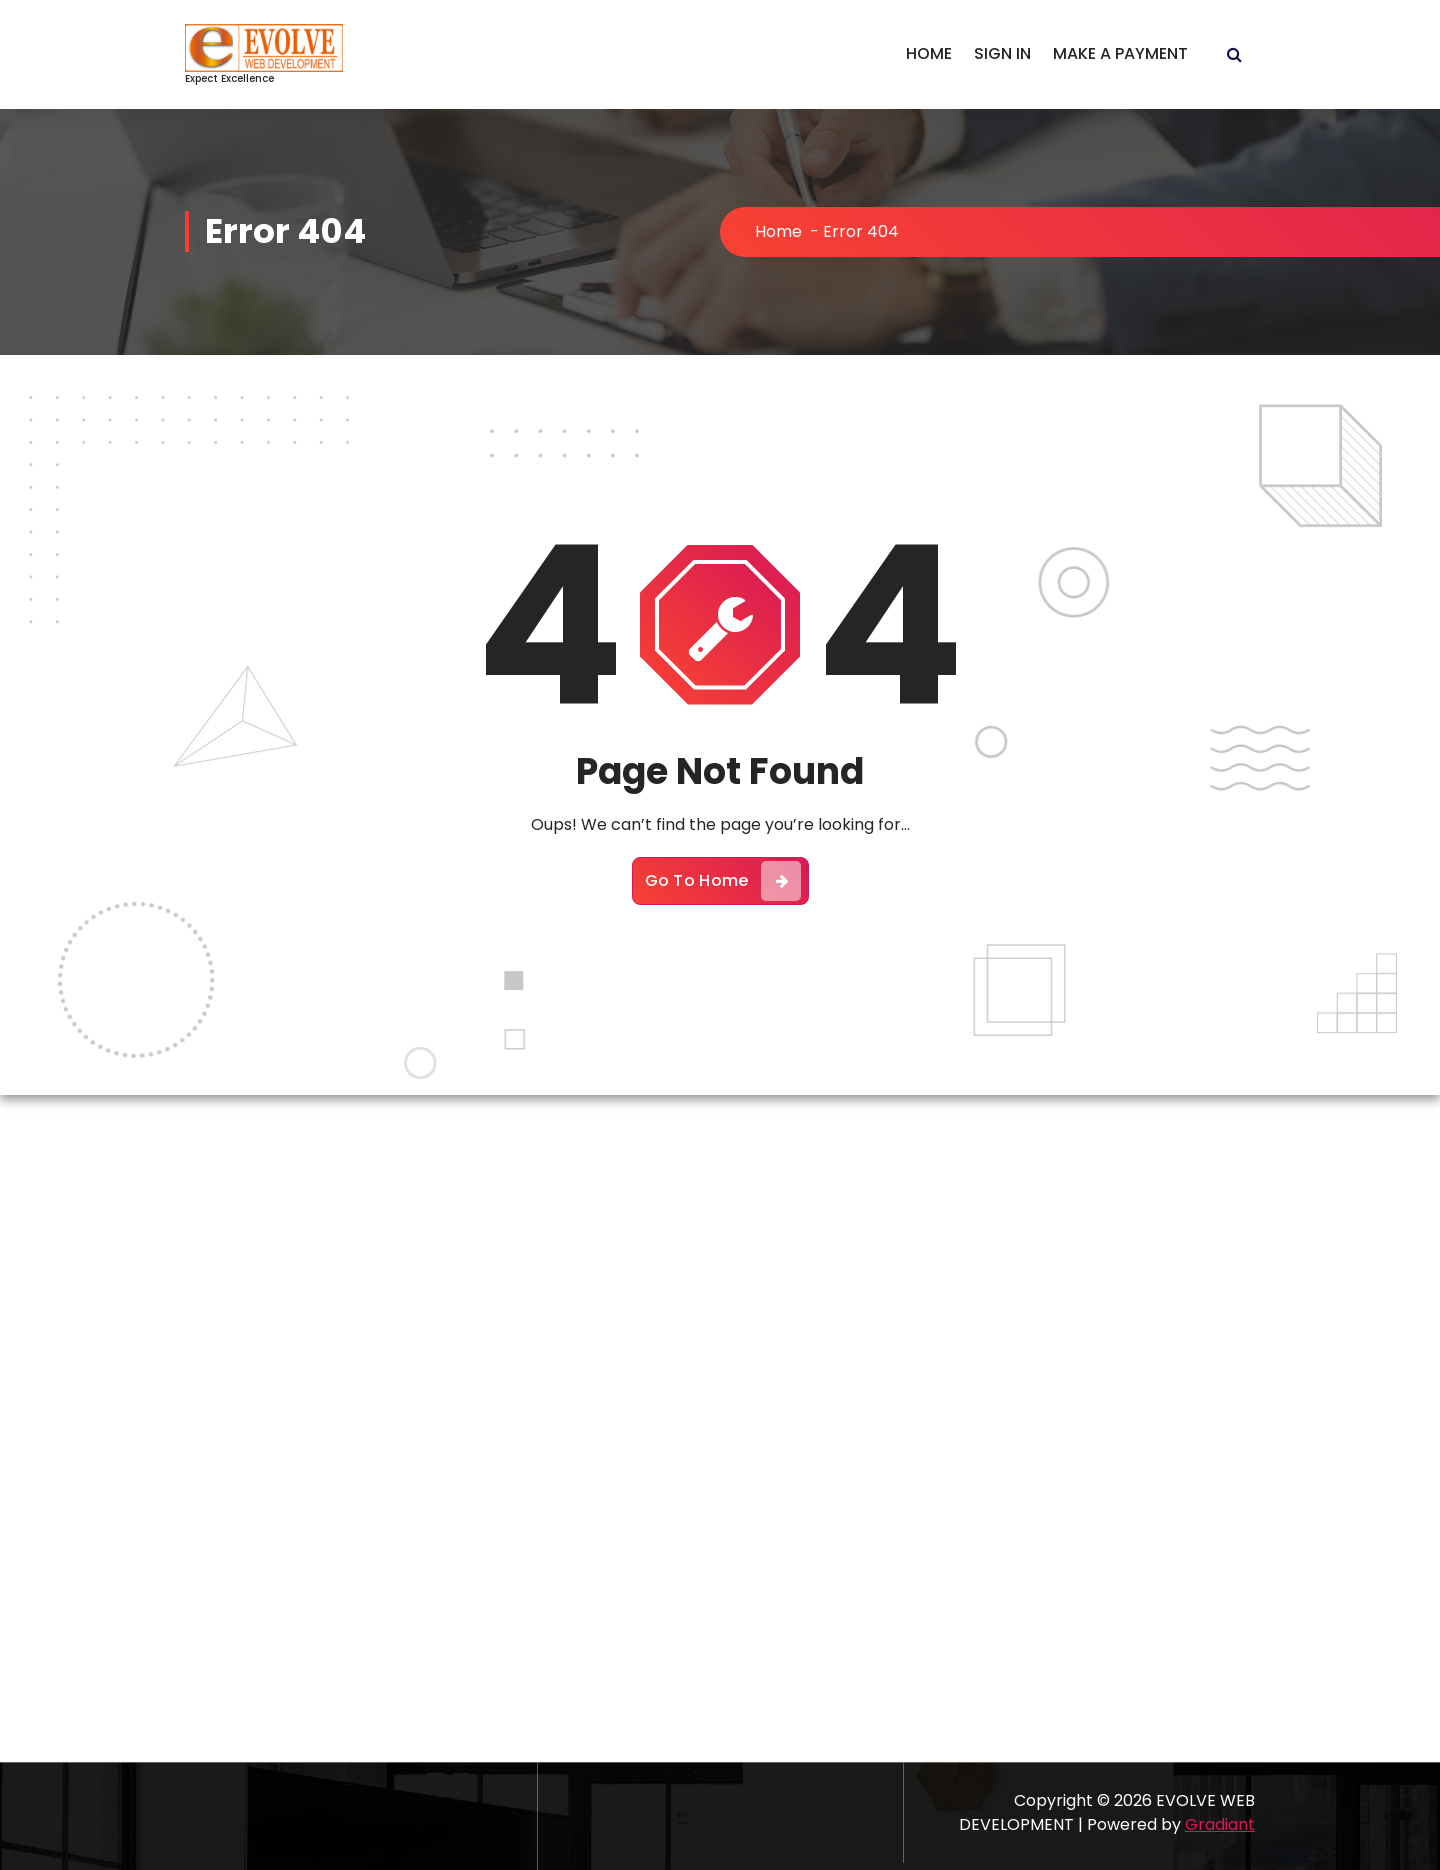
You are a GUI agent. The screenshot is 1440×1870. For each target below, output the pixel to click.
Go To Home (723, 881)
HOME (929, 53)
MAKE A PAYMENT (1120, 53)
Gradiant (1220, 1824)
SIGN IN (1002, 53)
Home (778, 231)
